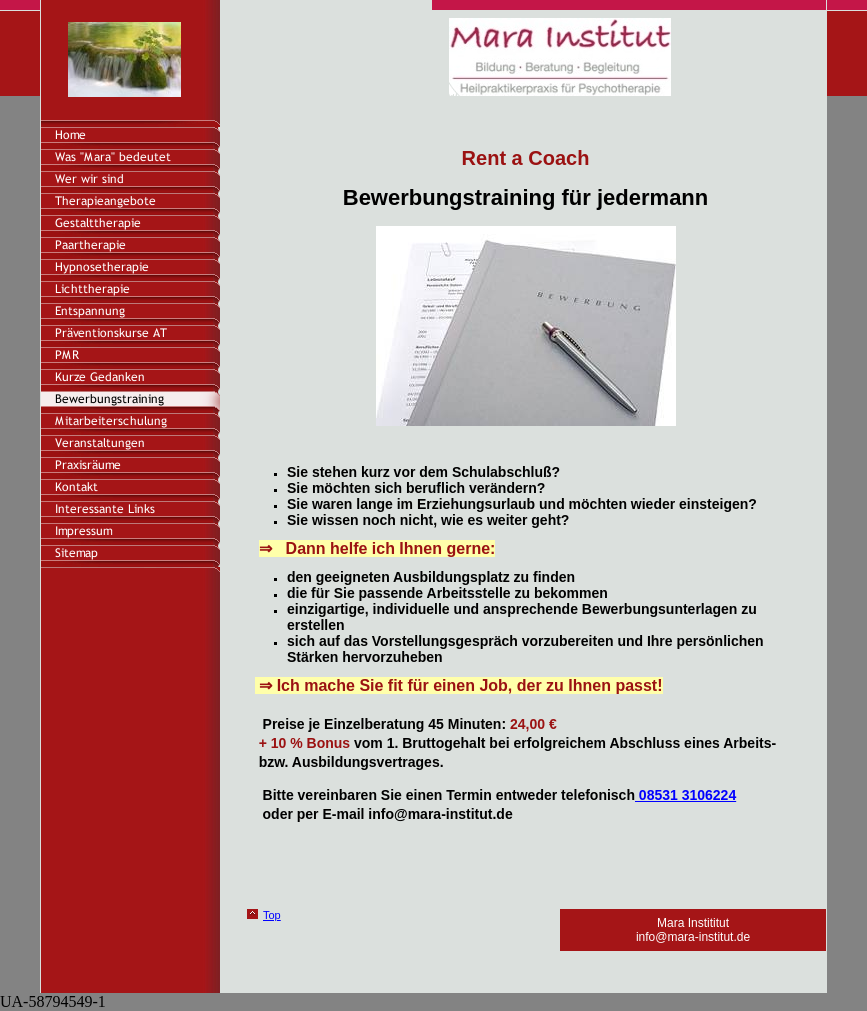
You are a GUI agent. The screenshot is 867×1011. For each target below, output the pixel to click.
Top (272, 915)
